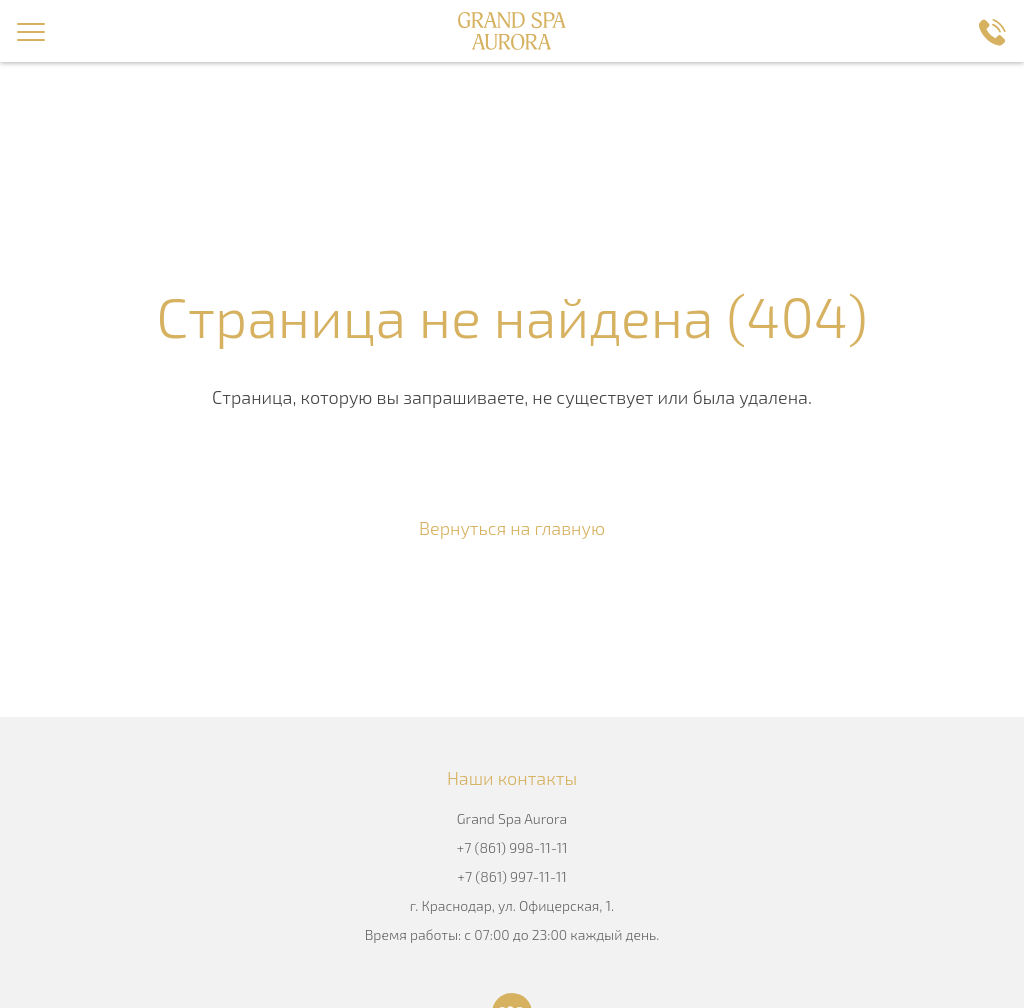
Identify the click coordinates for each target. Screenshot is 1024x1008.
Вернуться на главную (512, 528)
